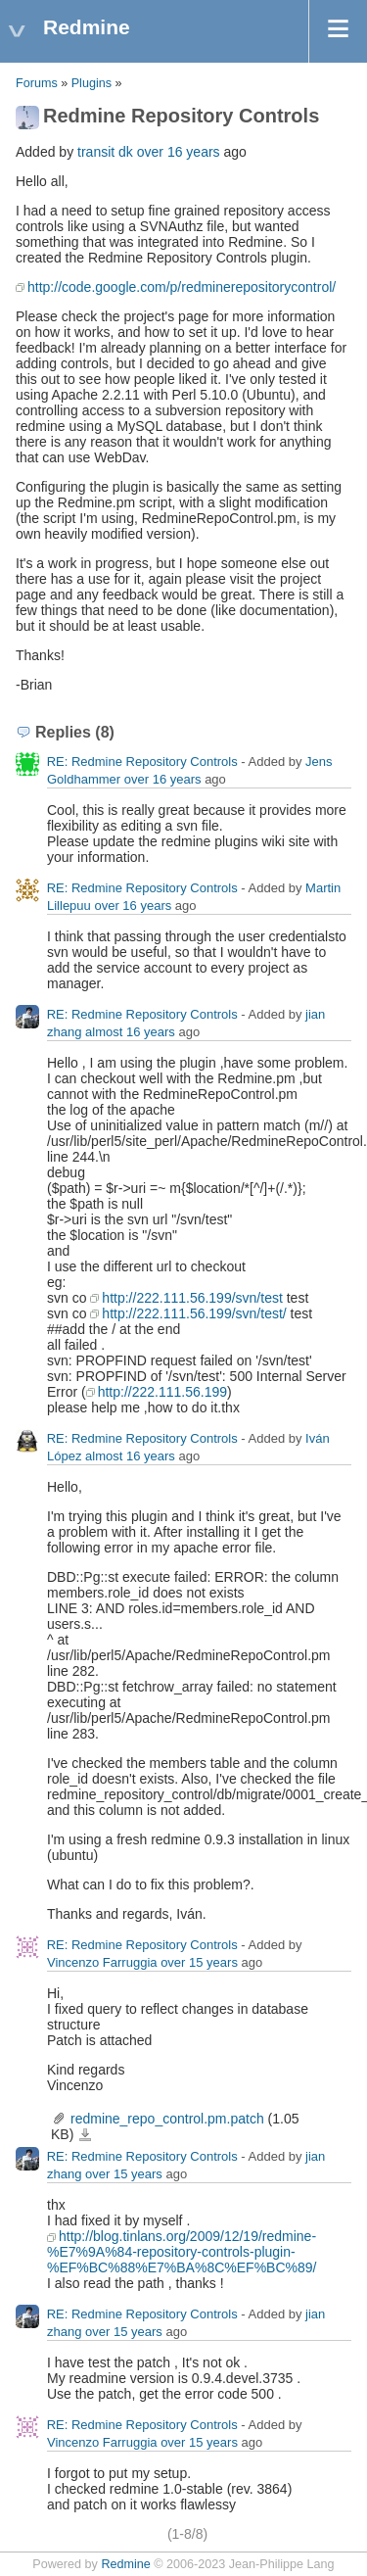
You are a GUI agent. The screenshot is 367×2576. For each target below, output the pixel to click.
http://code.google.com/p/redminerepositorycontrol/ (181, 287)
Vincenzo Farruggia (102, 1962)
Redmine (125, 2564)
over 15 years (199, 1962)
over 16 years (178, 152)
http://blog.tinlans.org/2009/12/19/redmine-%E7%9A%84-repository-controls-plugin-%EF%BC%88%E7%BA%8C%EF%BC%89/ (181, 2251)
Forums (37, 83)
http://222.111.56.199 (162, 1392)
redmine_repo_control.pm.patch (167, 2118)
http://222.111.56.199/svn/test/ (194, 1313)
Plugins (91, 83)
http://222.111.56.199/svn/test (192, 1298)
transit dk (105, 152)
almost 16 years (130, 1032)
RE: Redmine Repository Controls (142, 761)
